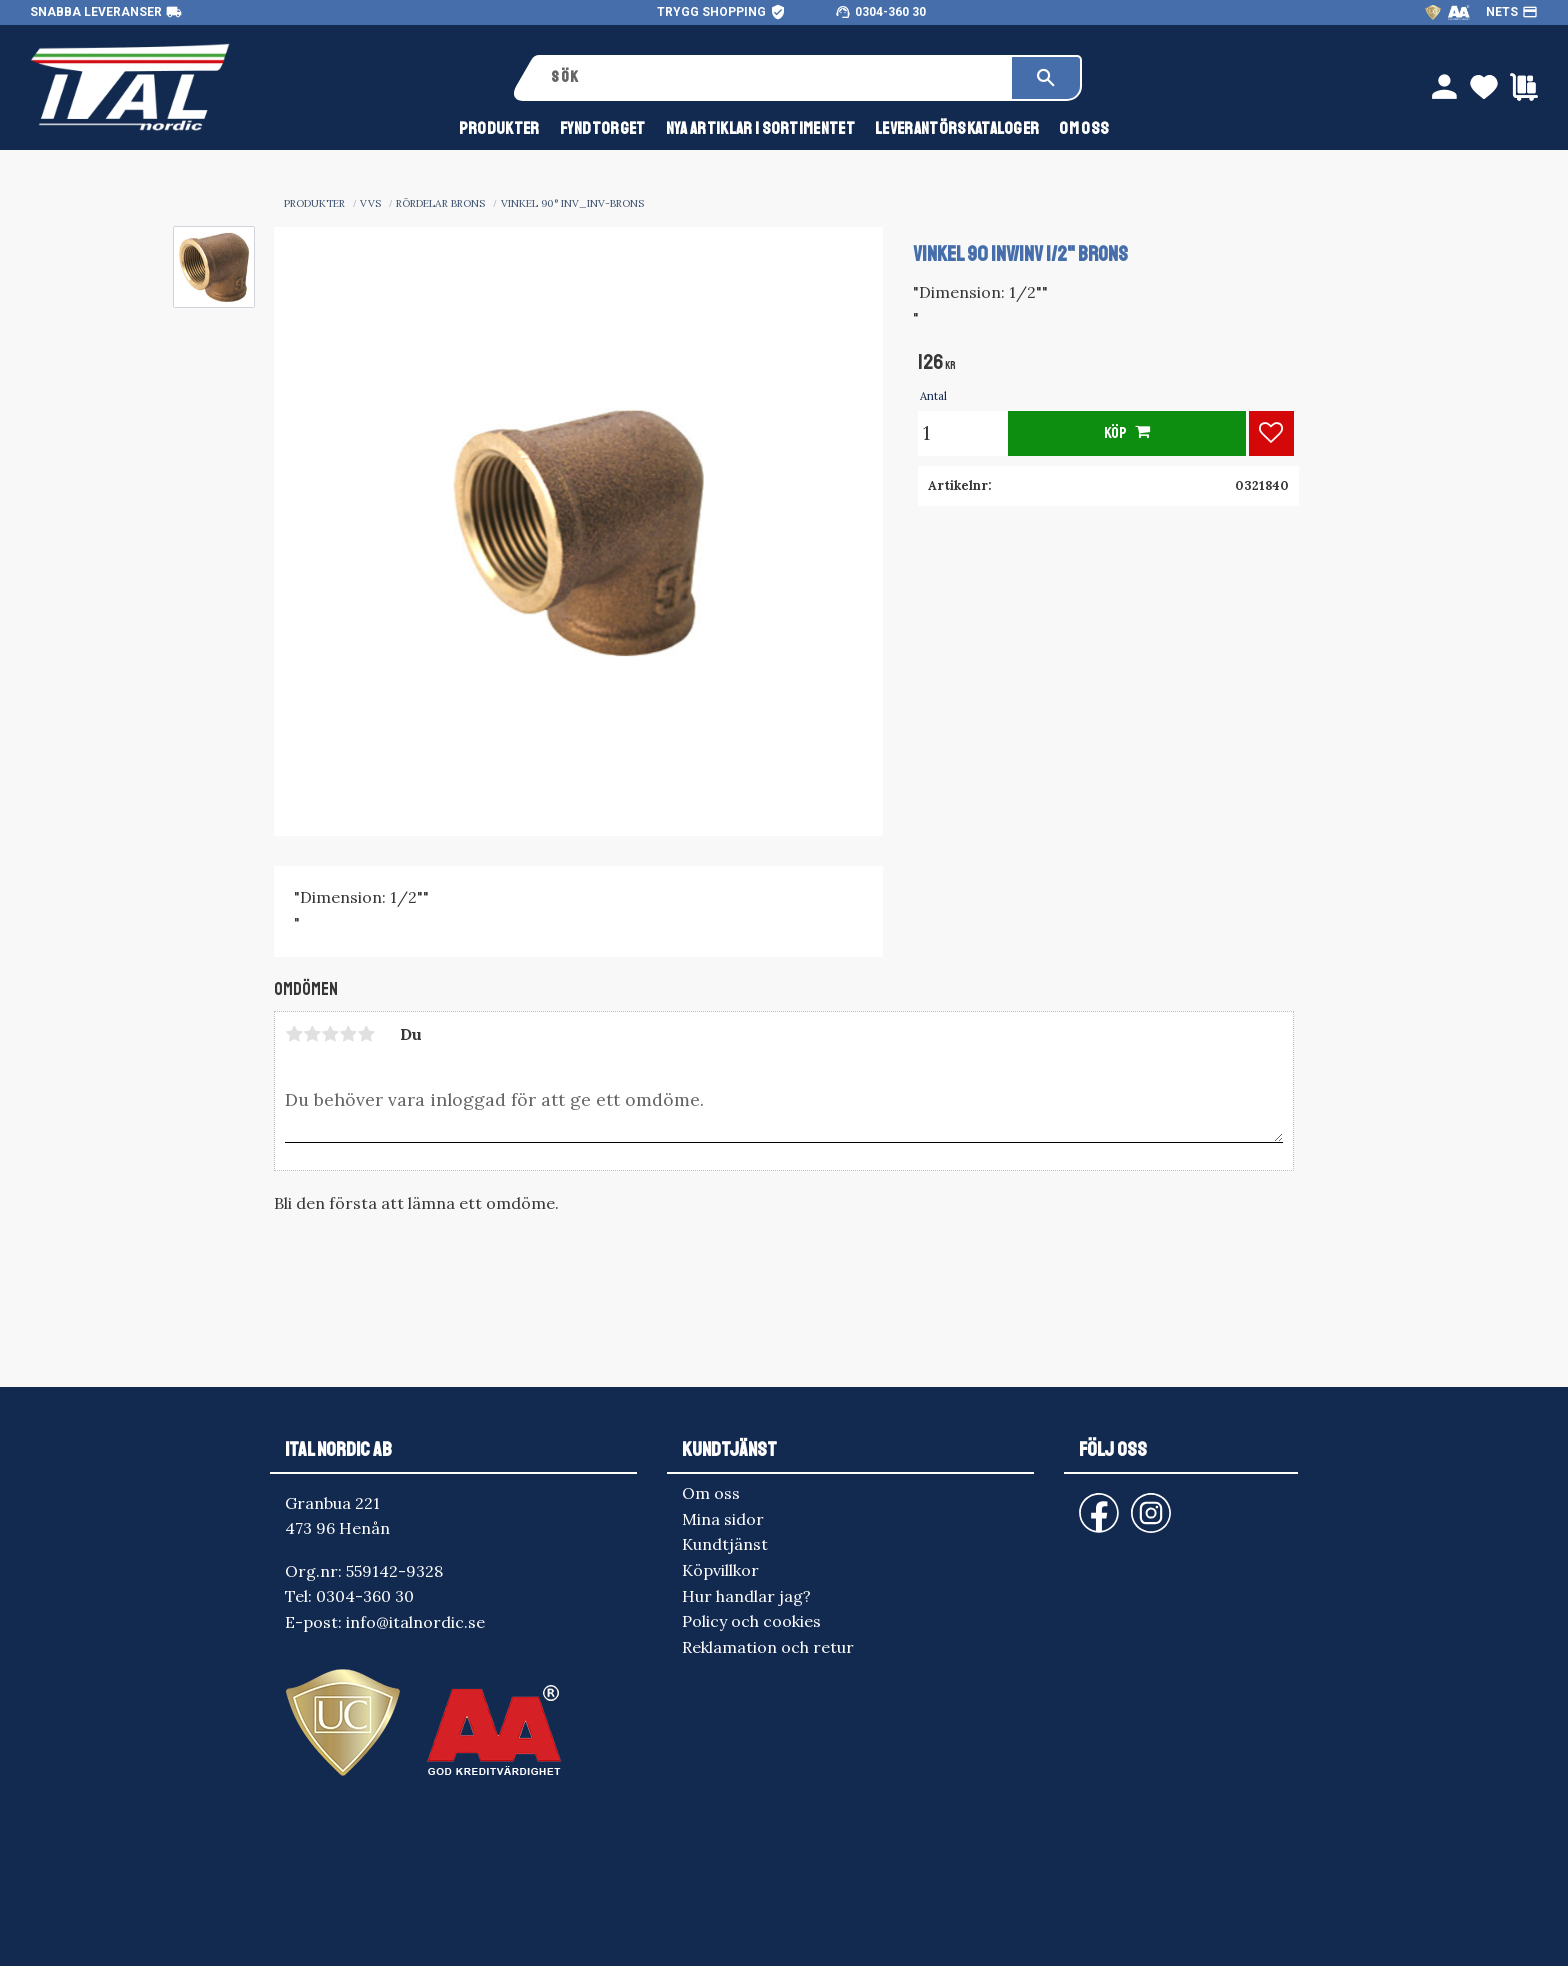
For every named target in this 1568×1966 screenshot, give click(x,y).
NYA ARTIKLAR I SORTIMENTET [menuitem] (760, 128)
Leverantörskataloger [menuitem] (957, 128)
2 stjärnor (312, 1034)
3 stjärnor (330, 1034)
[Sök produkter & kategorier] (774, 78)
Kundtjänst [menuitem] (725, 1544)
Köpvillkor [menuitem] (720, 1570)
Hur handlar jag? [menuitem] (746, 1596)
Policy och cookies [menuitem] (751, 1621)
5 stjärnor (366, 1034)
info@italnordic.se (415, 1622)
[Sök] (1046, 78)
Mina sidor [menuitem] (723, 1519)
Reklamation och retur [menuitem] (768, 1647)
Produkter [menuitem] (499, 128)
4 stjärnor (348, 1034)
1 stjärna (294, 1034)
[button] (1271, 433)
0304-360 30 (890, 12)
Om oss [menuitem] (1084, 128)
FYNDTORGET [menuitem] (603, 128)
